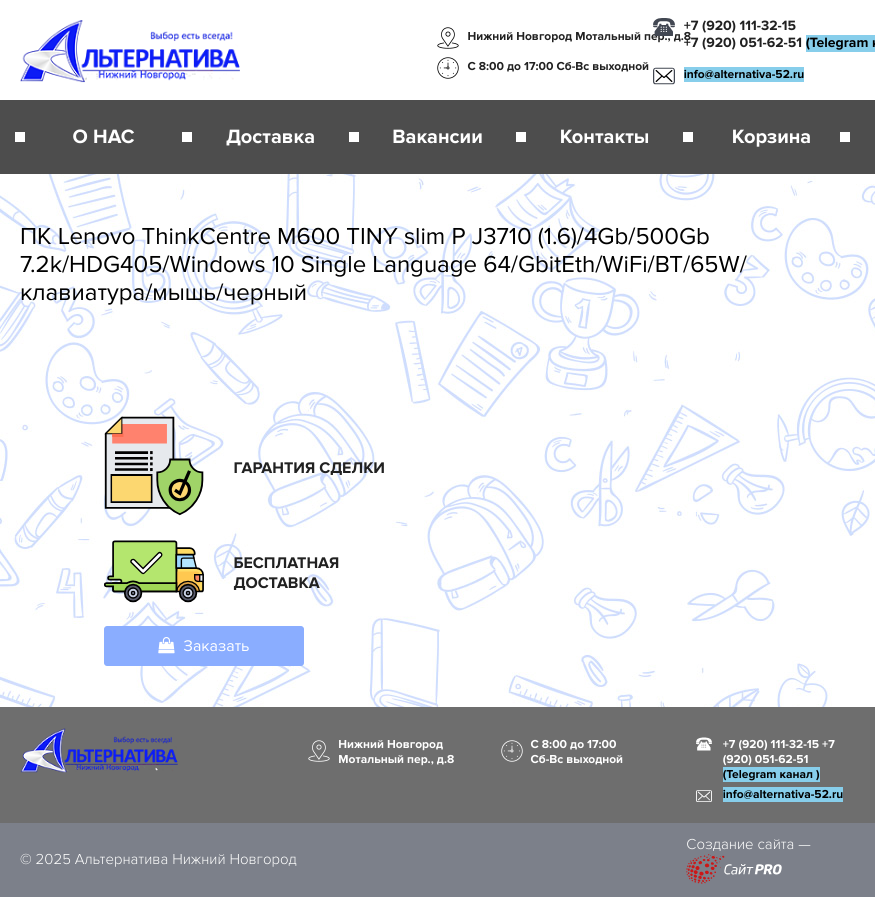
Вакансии (437, 137)
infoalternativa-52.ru (744, 74)
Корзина (771, 137)
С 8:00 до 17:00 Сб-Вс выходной (559, 66)
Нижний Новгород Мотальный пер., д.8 (580, 36)
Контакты (605, 137)
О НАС (104, 137)
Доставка (270, 137)
